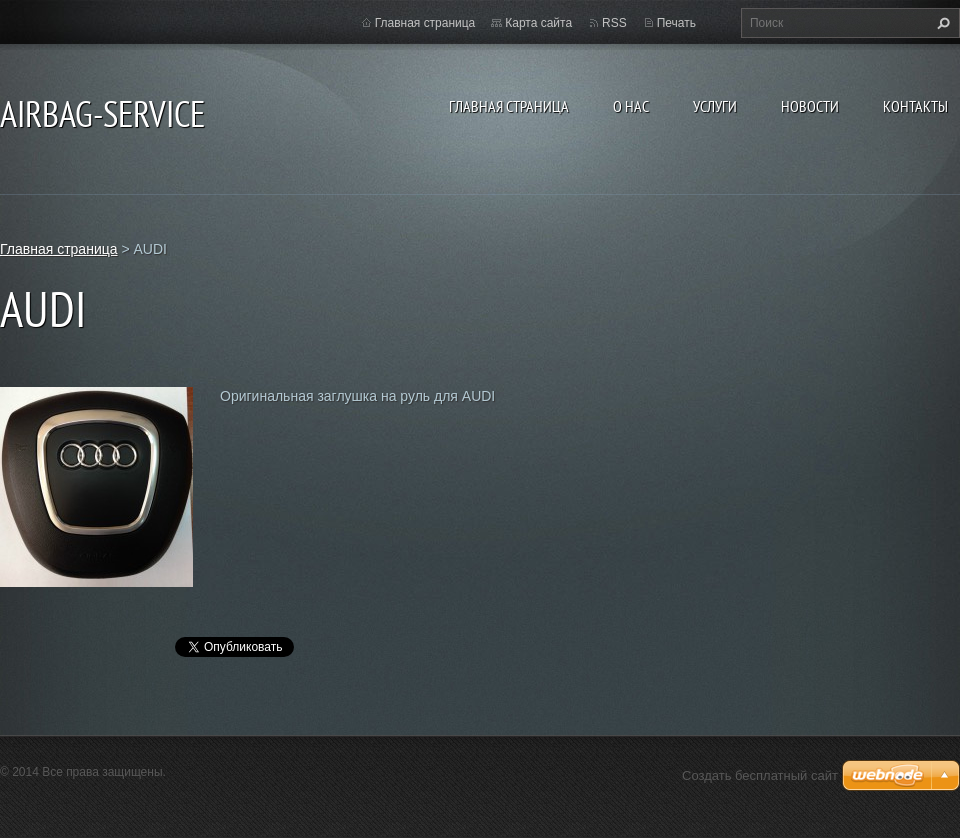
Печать (676, 23)
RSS (614, 23)
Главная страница (509, 106)
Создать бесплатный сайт (760, 775)
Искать (941, 23)
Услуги (715, 106)
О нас (631, 106)
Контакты (915, 106)
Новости (810, 106)
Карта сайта (538, 23)
